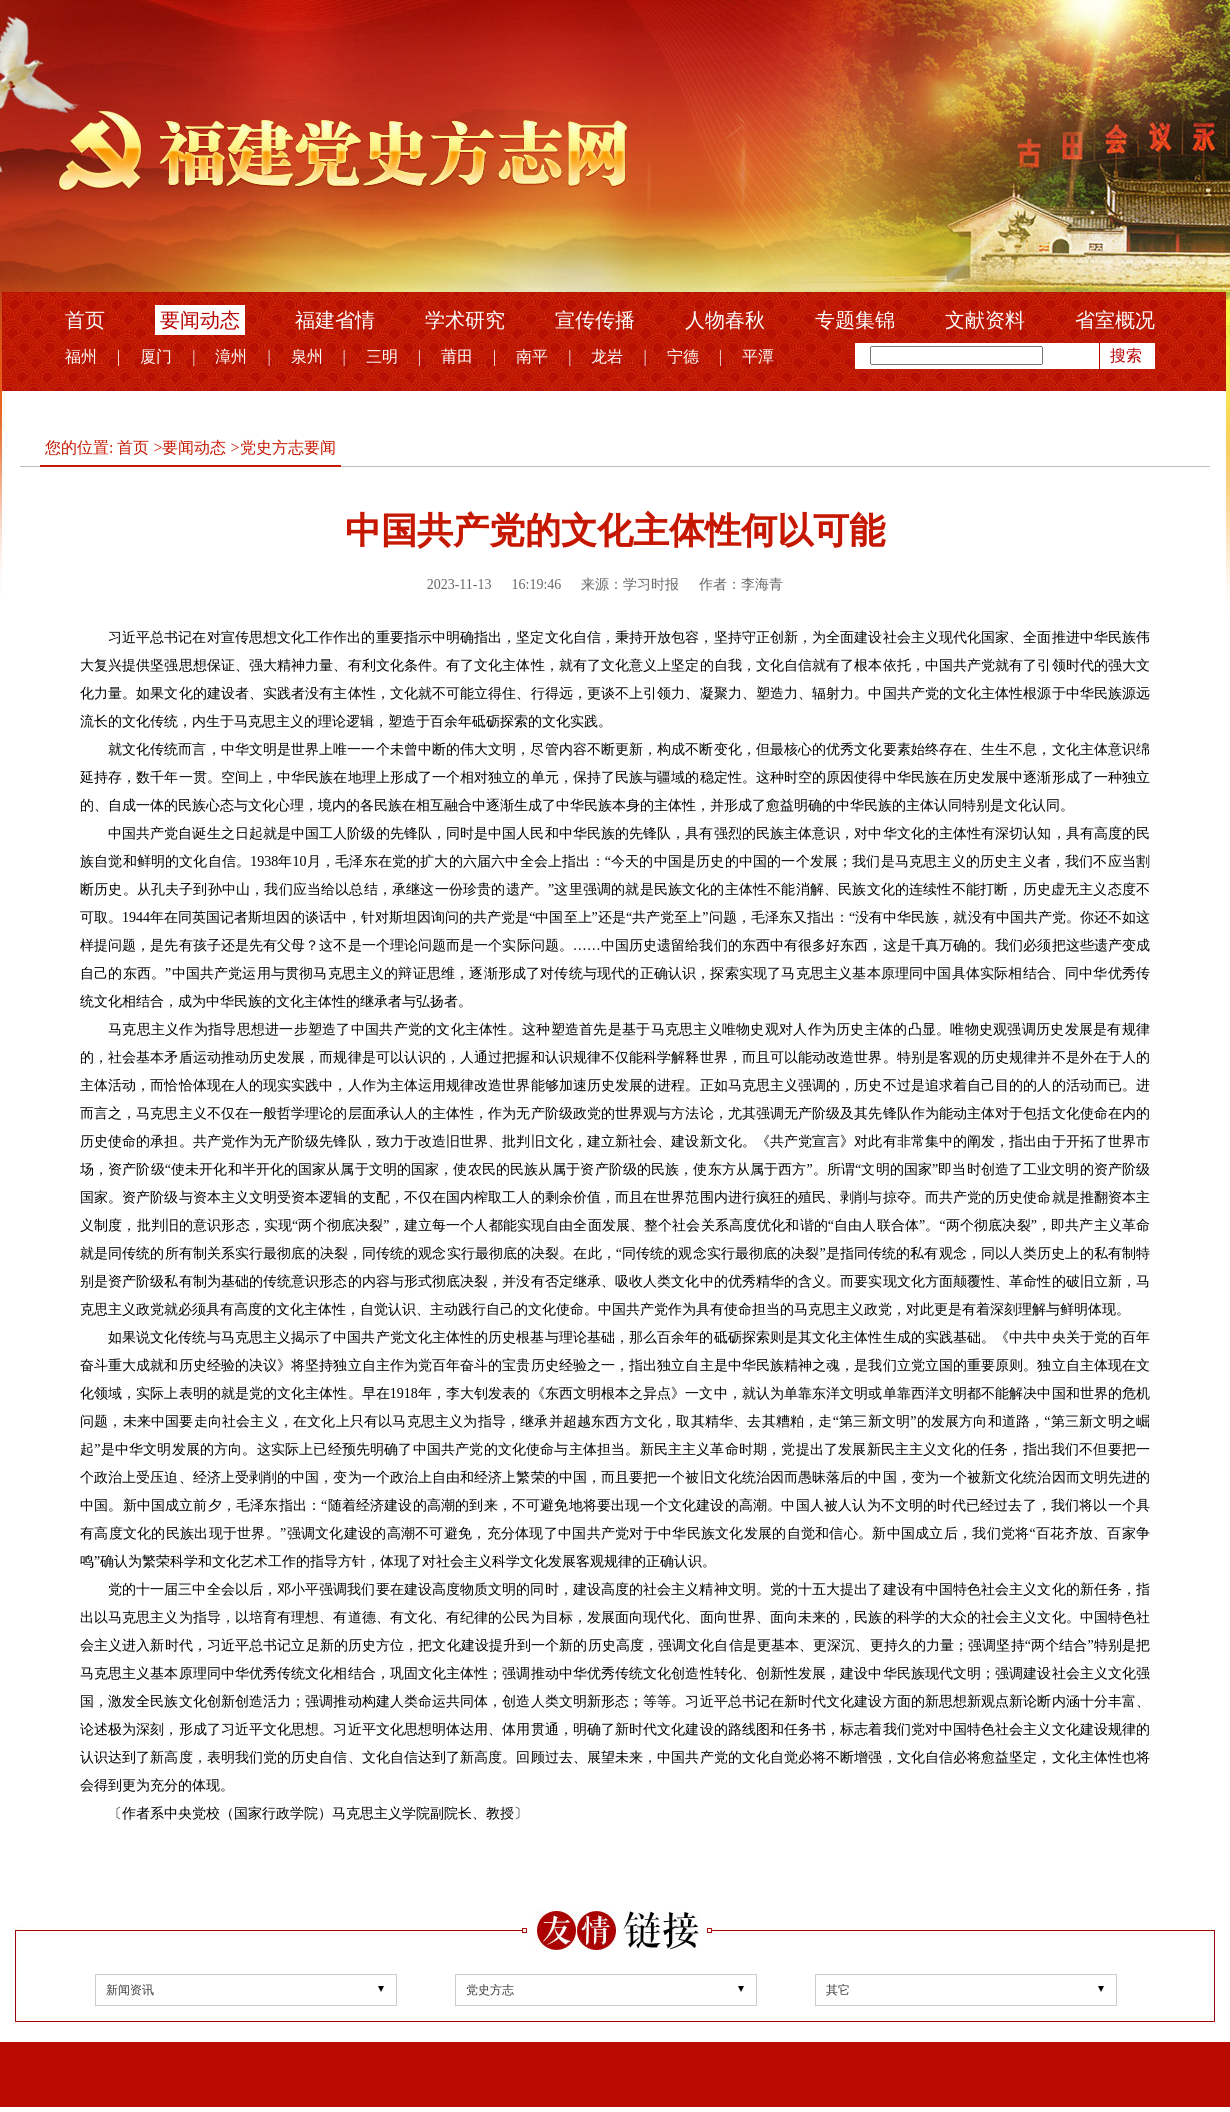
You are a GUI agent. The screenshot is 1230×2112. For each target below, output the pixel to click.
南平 (532, 356)
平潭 (758, 356)
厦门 (156, 356)
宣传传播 (595, 320)
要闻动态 (200, 320)
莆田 (457, 356)
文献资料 (985, 320)
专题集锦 (855, 320)
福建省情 (335, 320)
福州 (81, 356)
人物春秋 (725, 320)
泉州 (307, 356)
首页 (85, 320)
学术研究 (465, 320)
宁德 (683, 356)
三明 (382, 356)
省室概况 (1115, 320)
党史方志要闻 (288, 447)
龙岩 (607, 356)
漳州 (231, 356)
